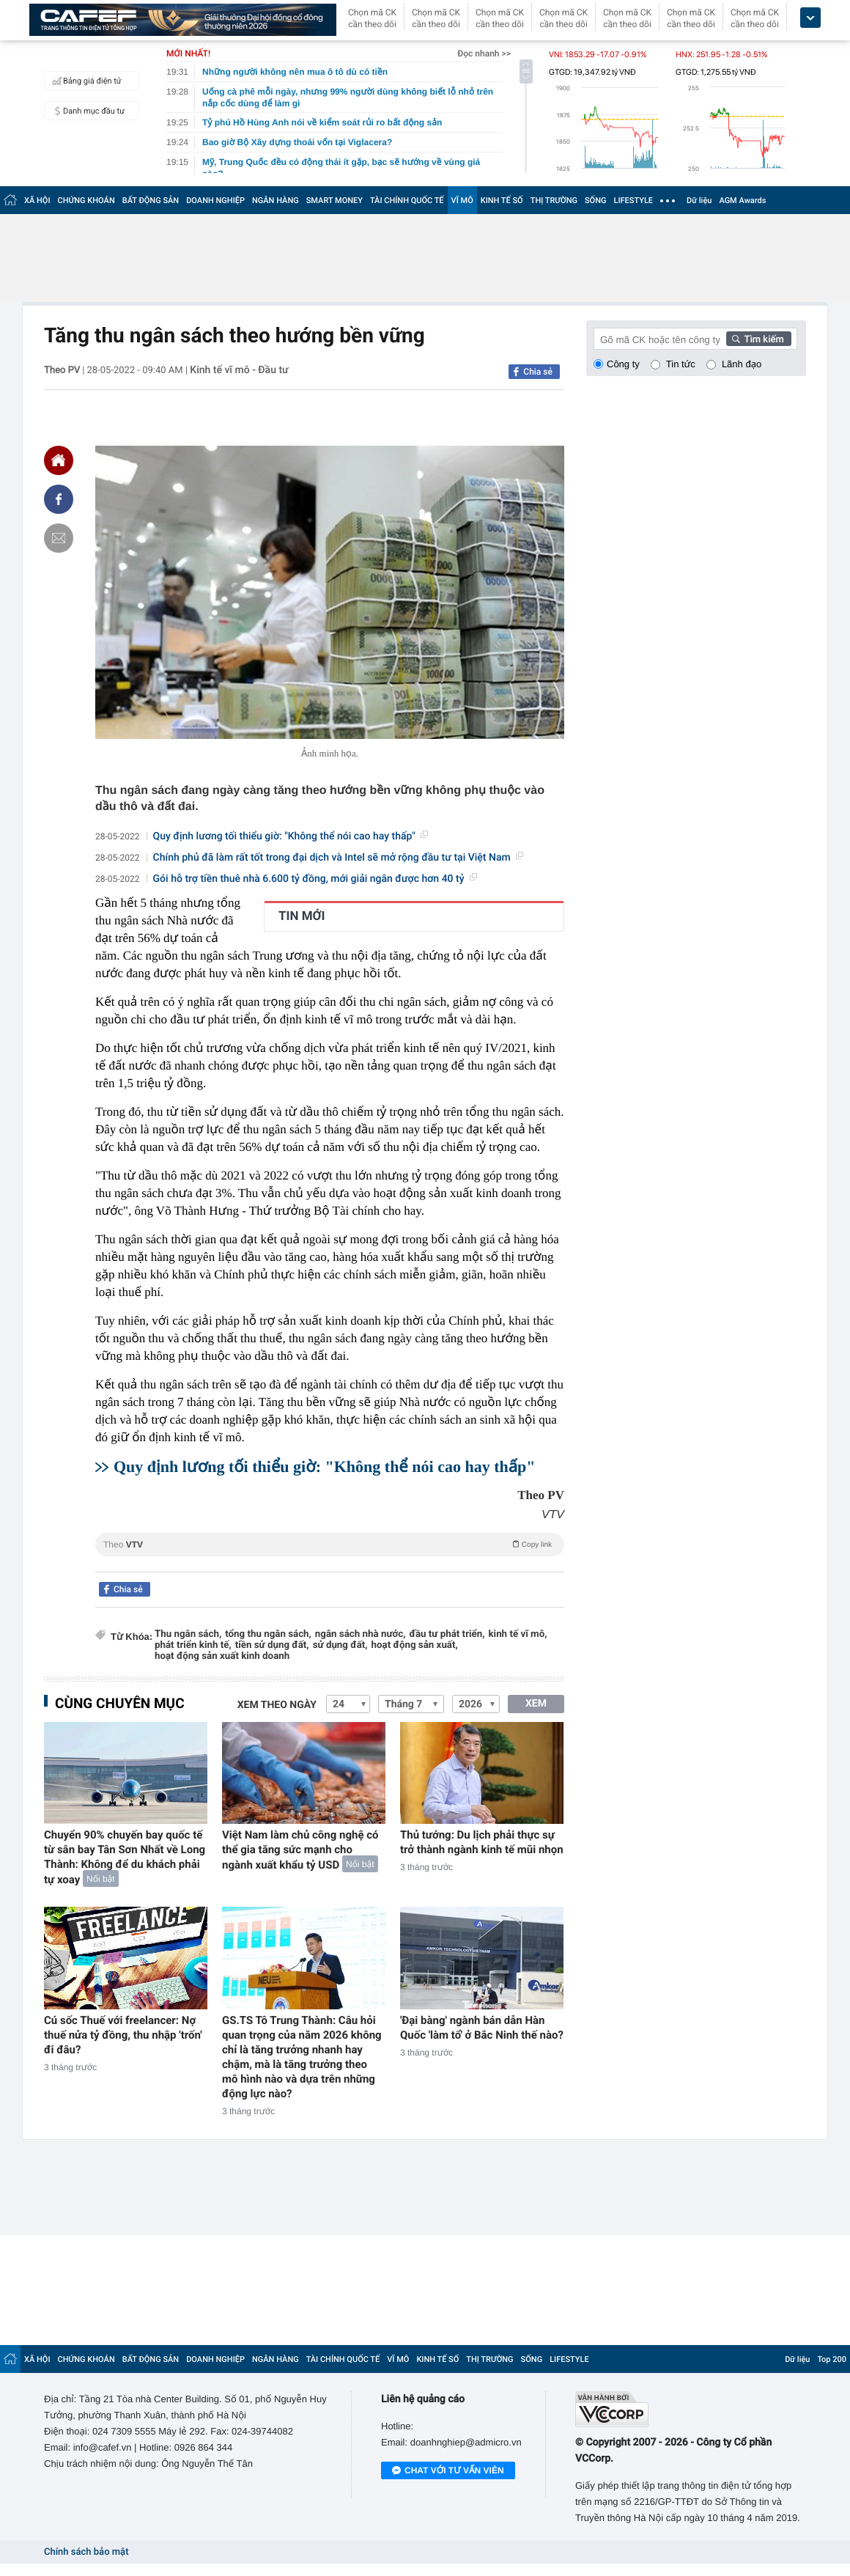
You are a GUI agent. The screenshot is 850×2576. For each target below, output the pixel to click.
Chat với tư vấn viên (448, 2471)
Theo (329, 1544)
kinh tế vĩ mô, (518, 1634)
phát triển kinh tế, (193, 1645)
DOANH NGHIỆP (215, 200)
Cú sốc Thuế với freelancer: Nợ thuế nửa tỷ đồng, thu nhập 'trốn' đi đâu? (123, 2035)
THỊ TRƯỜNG (554, 200)
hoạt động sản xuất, (415, 1645)
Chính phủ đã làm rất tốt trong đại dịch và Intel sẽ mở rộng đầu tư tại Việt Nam (338, 858)
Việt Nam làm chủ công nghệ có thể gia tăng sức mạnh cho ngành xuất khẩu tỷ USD (300, 1850)
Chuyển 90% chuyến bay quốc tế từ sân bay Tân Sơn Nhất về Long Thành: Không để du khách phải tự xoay (124, 1857)
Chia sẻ (537, 372)
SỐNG (596, 200)
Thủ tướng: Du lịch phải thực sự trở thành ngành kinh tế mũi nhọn (481, 1842)
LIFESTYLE (633, 200)
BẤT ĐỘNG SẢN (150, 200)
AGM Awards (742, 200)
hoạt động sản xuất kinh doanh (222, 1656)
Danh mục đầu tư (86, 111)
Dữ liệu (699, 200)
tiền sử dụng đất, (272, 1645)
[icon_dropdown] (810, 18)
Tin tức (680, 363)
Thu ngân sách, (188, 1634)
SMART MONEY (334, 200)
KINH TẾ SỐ (502, 200)
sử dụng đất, (340, 1645)
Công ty (623, 363)
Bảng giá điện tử (85, 81)
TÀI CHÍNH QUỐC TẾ (407, 200)
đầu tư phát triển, (446, 1634)
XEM (536, 1704)
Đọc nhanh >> (484, 53)
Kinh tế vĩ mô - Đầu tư (239, 370)
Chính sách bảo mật (86, 2552)
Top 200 (831, 2359)
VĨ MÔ (462, 200)
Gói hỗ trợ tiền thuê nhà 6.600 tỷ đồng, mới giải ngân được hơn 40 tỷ (315, 879)
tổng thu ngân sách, (268, 1634)
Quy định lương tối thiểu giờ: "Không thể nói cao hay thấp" (290, 836)
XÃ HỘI (37, 200)
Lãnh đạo (741, 363)
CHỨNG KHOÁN (86, 200)
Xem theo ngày (277, 1705)
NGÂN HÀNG (275, 200)
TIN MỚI (301, 916)
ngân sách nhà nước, (360, 1634)
